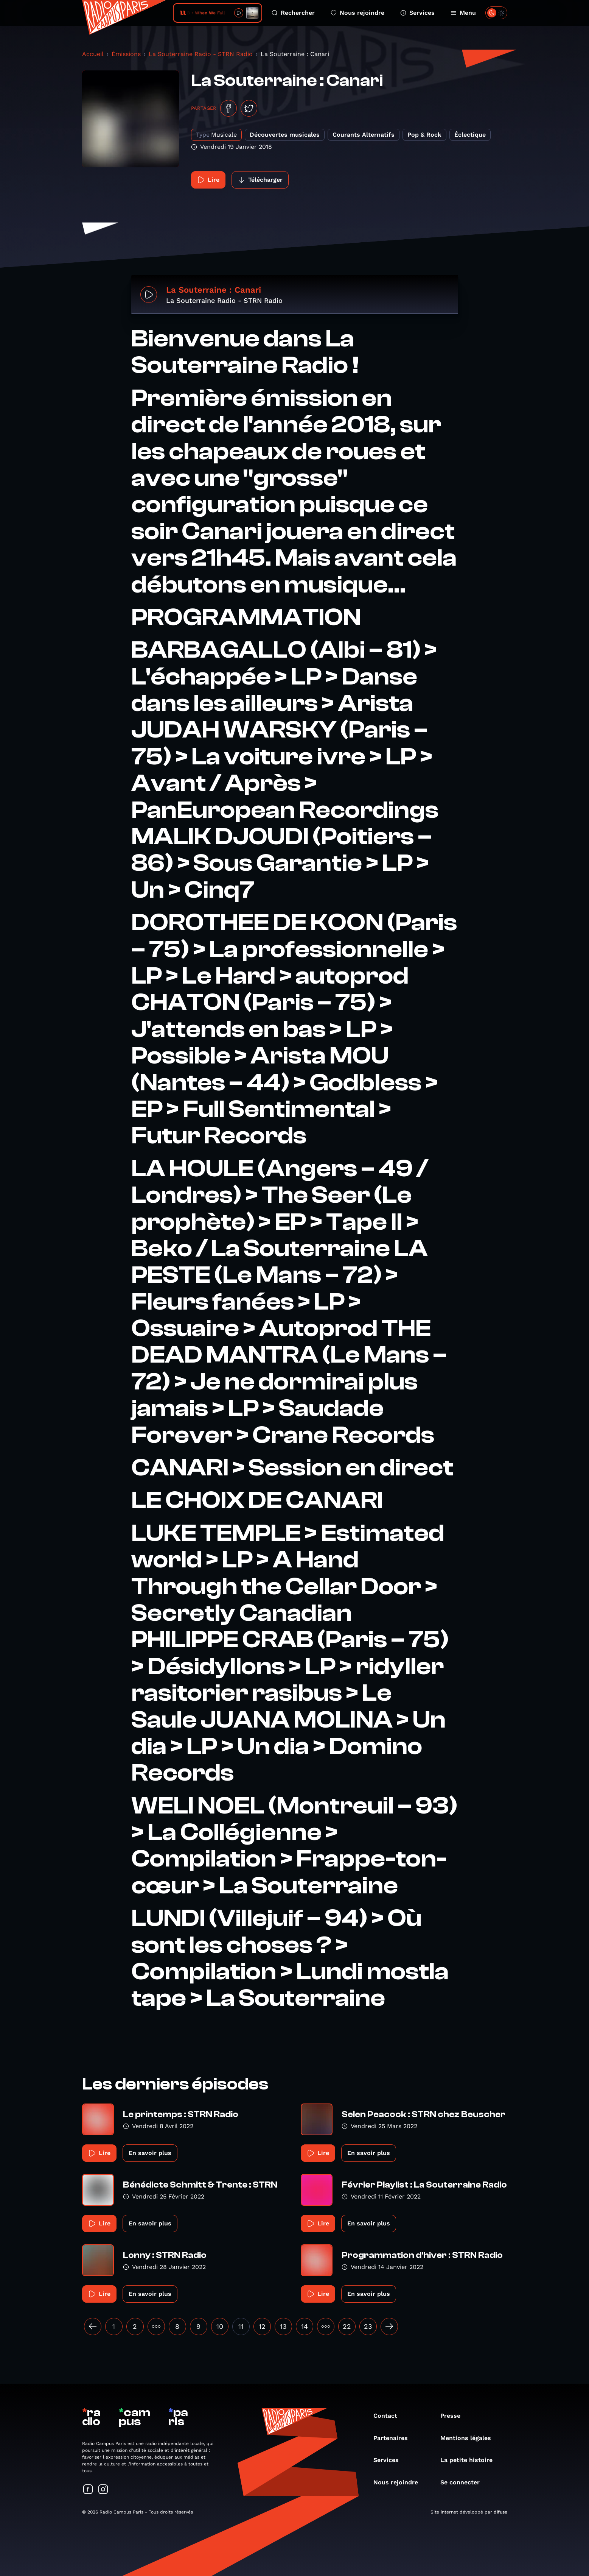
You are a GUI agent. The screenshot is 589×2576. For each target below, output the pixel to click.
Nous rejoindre (357, 12)
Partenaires (394, 2438)
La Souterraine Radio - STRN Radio (201, 54)
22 (347, 2326)
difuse (500, 2512)
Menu (463, 12)
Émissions (126, 54)
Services (417, 12)
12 (262, 2326)
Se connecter (463, 2482)
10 (219, 2326)
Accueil (93, 54)
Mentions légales (469, 2438)
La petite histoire (470, 2460)
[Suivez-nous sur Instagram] (103, 2489)
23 (368, 2326)
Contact (389, 2415)
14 (304, 2326)
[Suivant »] (389, 2326)
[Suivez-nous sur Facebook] (88, 2489)
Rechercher (293, 12)
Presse (454, 2415)
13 (283, 2326)
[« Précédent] (92, 2326)
